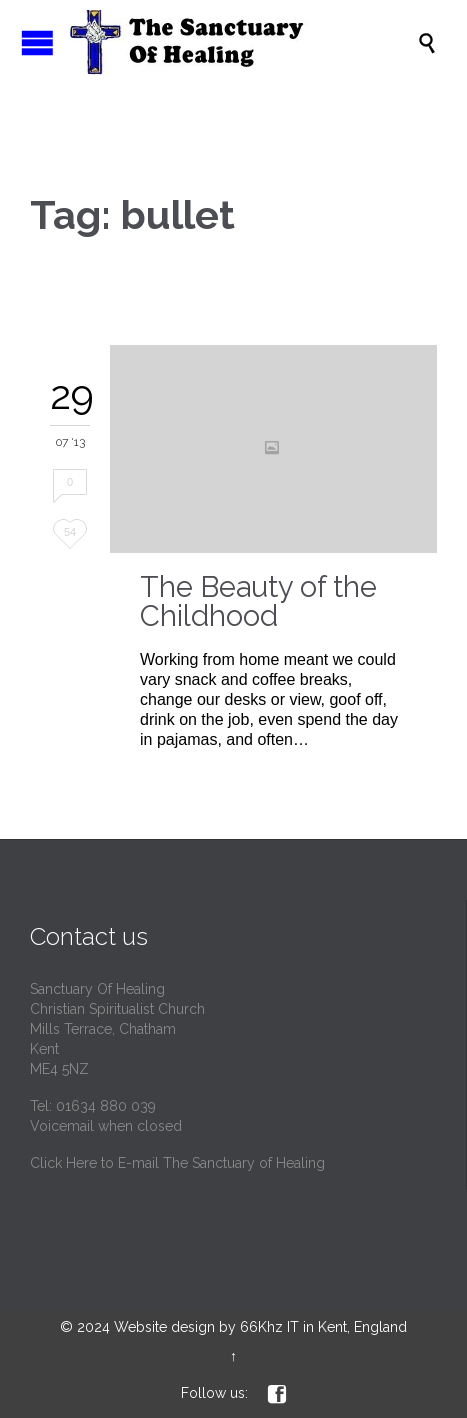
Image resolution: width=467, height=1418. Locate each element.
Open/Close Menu (37, 42)
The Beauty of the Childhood (258, 601)
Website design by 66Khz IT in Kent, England (260, 1327)
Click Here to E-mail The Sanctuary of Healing (177, 1163)
